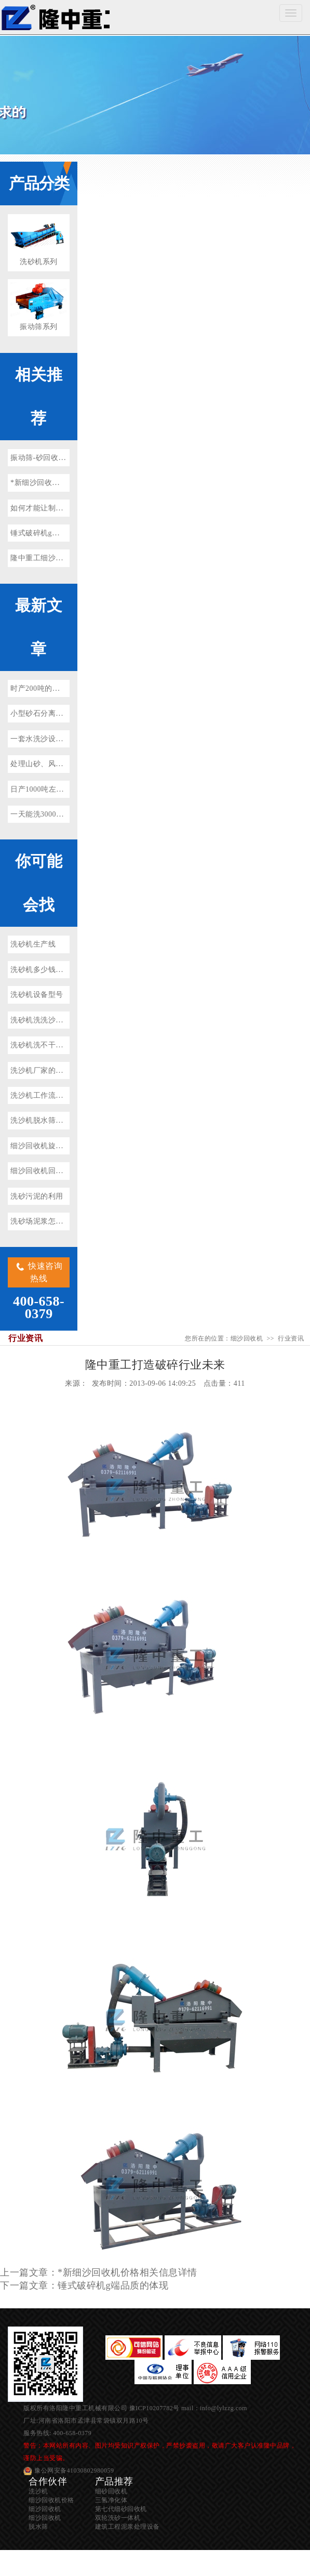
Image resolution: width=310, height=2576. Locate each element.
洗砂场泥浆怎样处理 (44, 1221)
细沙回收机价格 (51, 2500)
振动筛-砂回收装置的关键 (53, 458)
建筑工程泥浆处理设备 (127, 2526)
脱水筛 (38, 2526)
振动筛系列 (39, 327)
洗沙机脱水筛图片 (40, 1120)
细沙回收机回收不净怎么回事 (59, 1171)
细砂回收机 (111, 2491)
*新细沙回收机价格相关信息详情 (65, 483)
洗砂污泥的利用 (36, 1196)
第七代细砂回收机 (121, 2509)
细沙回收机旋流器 (40, 1146)
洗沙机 (38, 2491)
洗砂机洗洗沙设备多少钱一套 (59, 1020)
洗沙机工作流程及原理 (48, 1095)
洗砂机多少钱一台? (42, 970)
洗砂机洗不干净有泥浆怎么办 (59, 1045)
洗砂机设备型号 (36, 994)
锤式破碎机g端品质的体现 (53, 533)
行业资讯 (291, 1338)
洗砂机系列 (39, 262)
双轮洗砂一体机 (118, 2517)
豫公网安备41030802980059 (74, 2470)
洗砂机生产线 (33, 944)
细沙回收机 (55, 17)
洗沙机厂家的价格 (40, 1070)
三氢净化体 (111, 2500)
